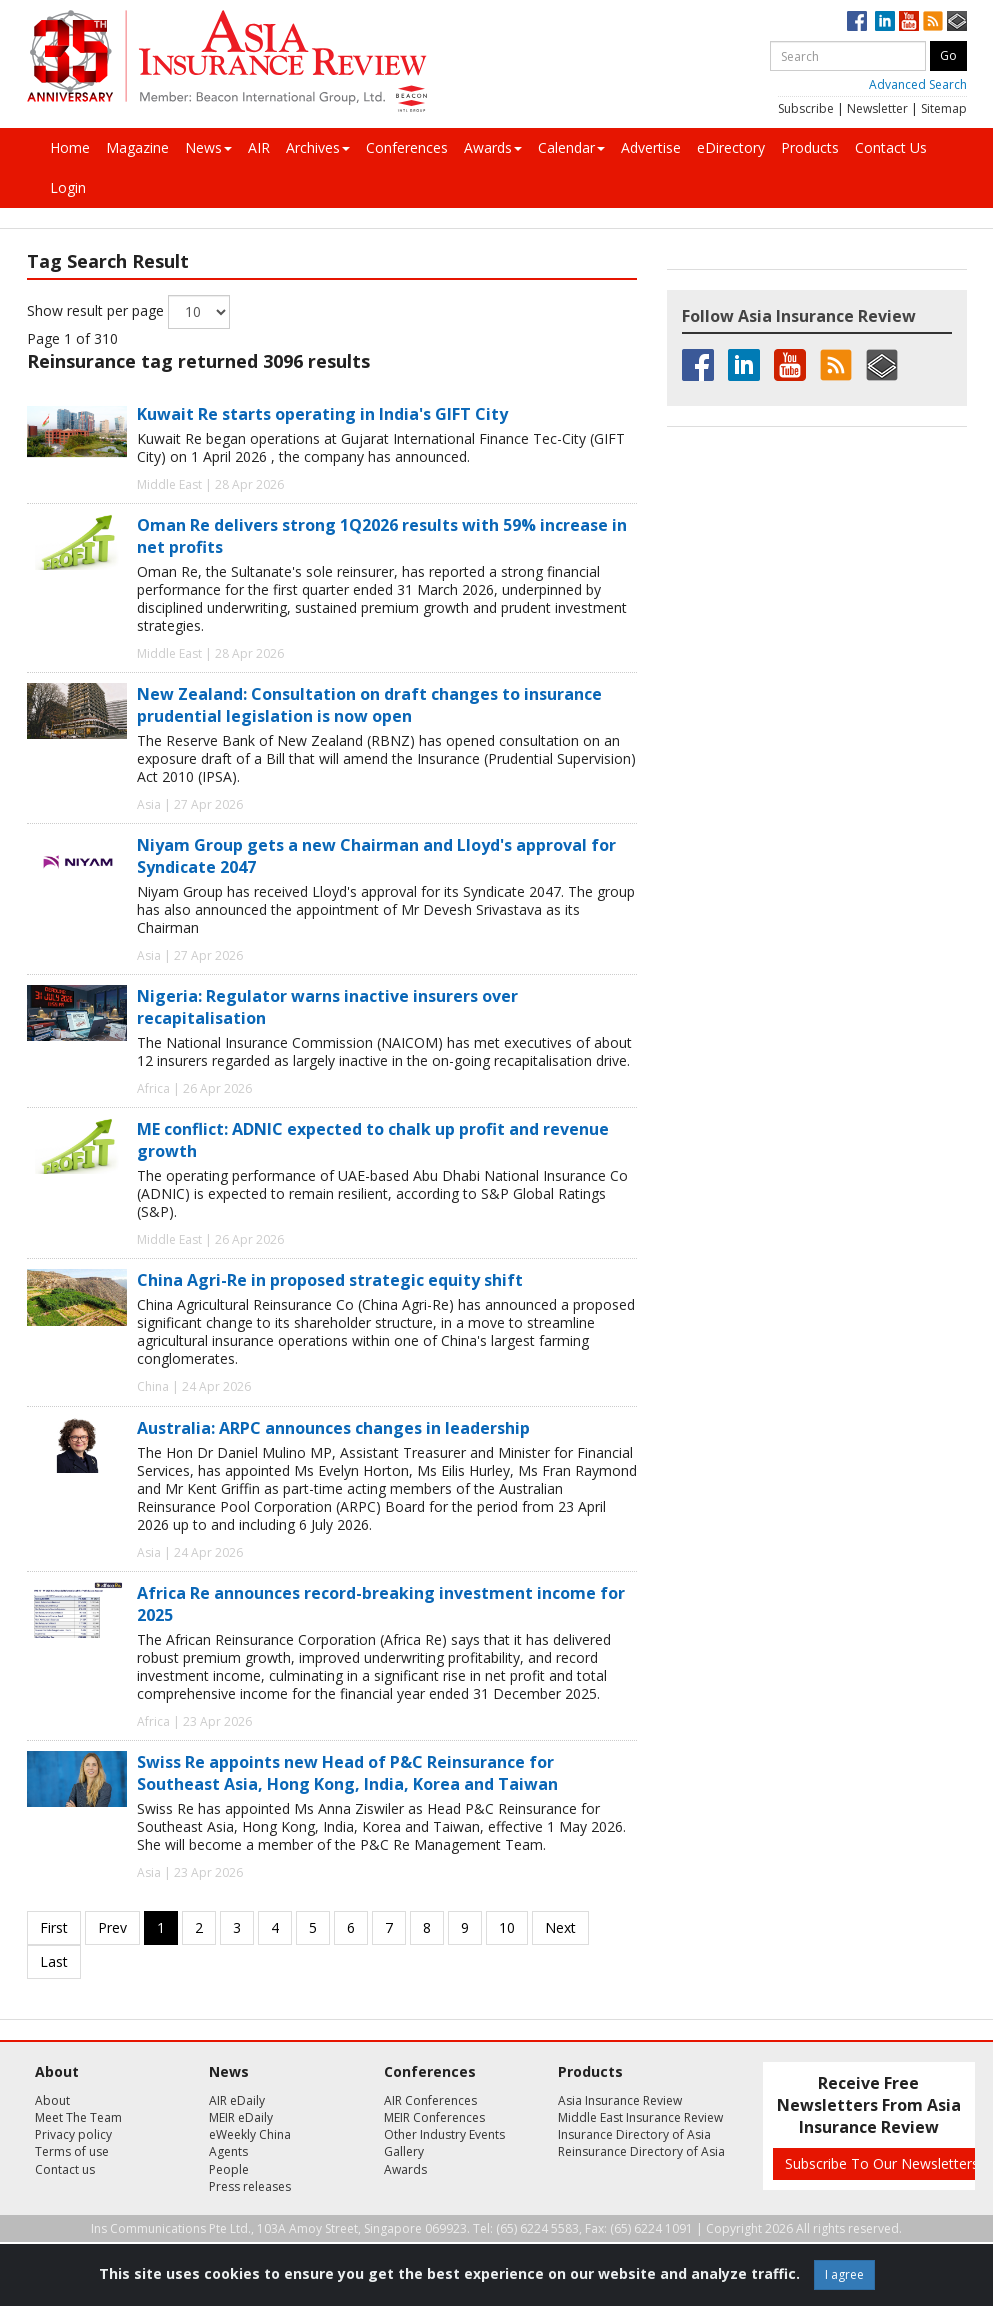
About (52, 2100)
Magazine (137, 147)
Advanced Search (918, 84)
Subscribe (806, 108)
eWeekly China (250, 2134)
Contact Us (891, 147)
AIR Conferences (430, 2100)
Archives (318, 147)
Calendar (571, 147)
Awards (493, 147)
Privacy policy (73, 2134)
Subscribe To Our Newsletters (882, 2163)
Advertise (651, 147)
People (229, 2169)
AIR (259, 147)
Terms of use (72, 2151)
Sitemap (944, 108)
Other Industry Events (444, 2134)
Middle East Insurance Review (640, 2117)
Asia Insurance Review (620, 2100)
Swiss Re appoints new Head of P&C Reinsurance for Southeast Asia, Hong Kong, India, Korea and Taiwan (347, 1773)
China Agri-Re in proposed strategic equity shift (330, 1280)
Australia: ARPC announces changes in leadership (333, 1428)
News (208, 147)
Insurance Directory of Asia (634, 2134)
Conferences (407, 147)
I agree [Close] (844, 2274)
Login (68, 187)
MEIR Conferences (434, 2117)
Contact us (65, 2169)
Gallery (404, 2151)
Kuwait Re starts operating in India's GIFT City (322, 414)
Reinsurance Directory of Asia (641, 2151)
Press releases (250, 2186)
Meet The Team (78, 2117)
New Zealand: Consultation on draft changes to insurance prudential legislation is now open (369, 705)
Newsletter (877, 108)
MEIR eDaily (241, 2117)
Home (70, 147)
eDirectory (731, 147)
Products (810, 147)
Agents (228, 2151)
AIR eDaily (237, 2100)
